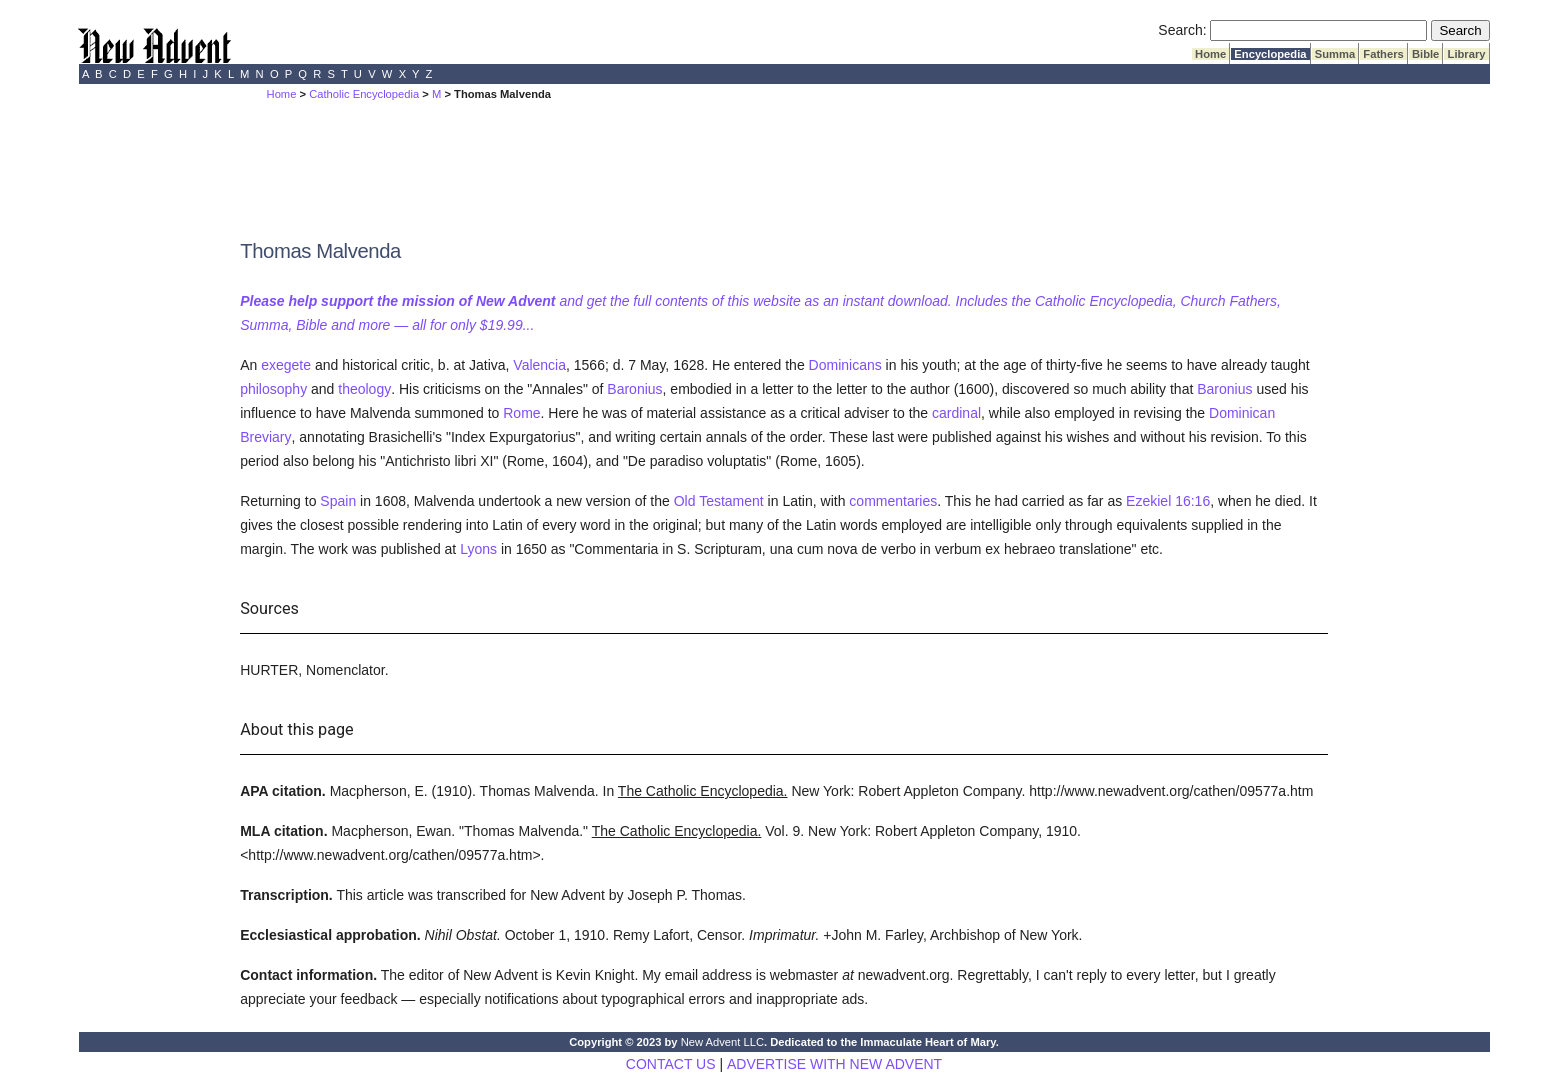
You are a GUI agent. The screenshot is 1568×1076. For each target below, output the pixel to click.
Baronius (634, 389)
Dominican (1242, 413)
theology (364, 389)
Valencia (539, 365)
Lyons (478, 549)
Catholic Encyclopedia (364, 94)
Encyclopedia (1270, 54)
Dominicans (845, 365)
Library (1466, 54)
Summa (1335, 54)
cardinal (956, 413)
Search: (1182, 30)
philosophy (273, 389)
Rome (521, 413)
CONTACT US (671, 1064)
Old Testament (719, 501)
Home (1210, 54)
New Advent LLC (722, 1042)
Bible (1426, 54)
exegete (286, 365)
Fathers (1383, 54)
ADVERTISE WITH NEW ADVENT (834, 1064)
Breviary (265, 437)
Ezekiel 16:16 (1168, 501)
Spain (338, 501)
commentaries (893, 501)
